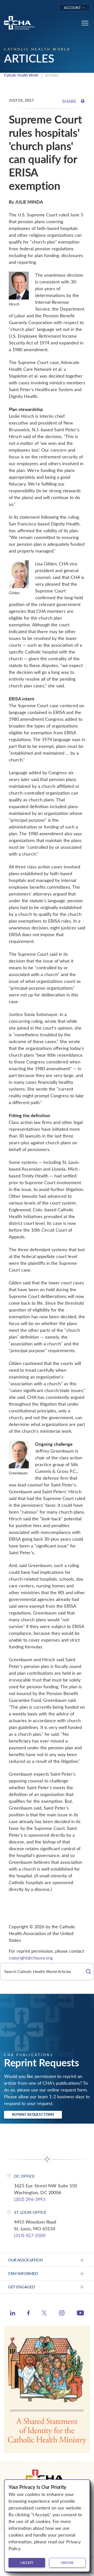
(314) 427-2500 (29, 2235)
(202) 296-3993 (29, 2199)
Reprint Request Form (33, 2114)
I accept (26, 2563)
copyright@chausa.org (30, 1958)
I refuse (67, 2563)
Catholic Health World (21, 75)
